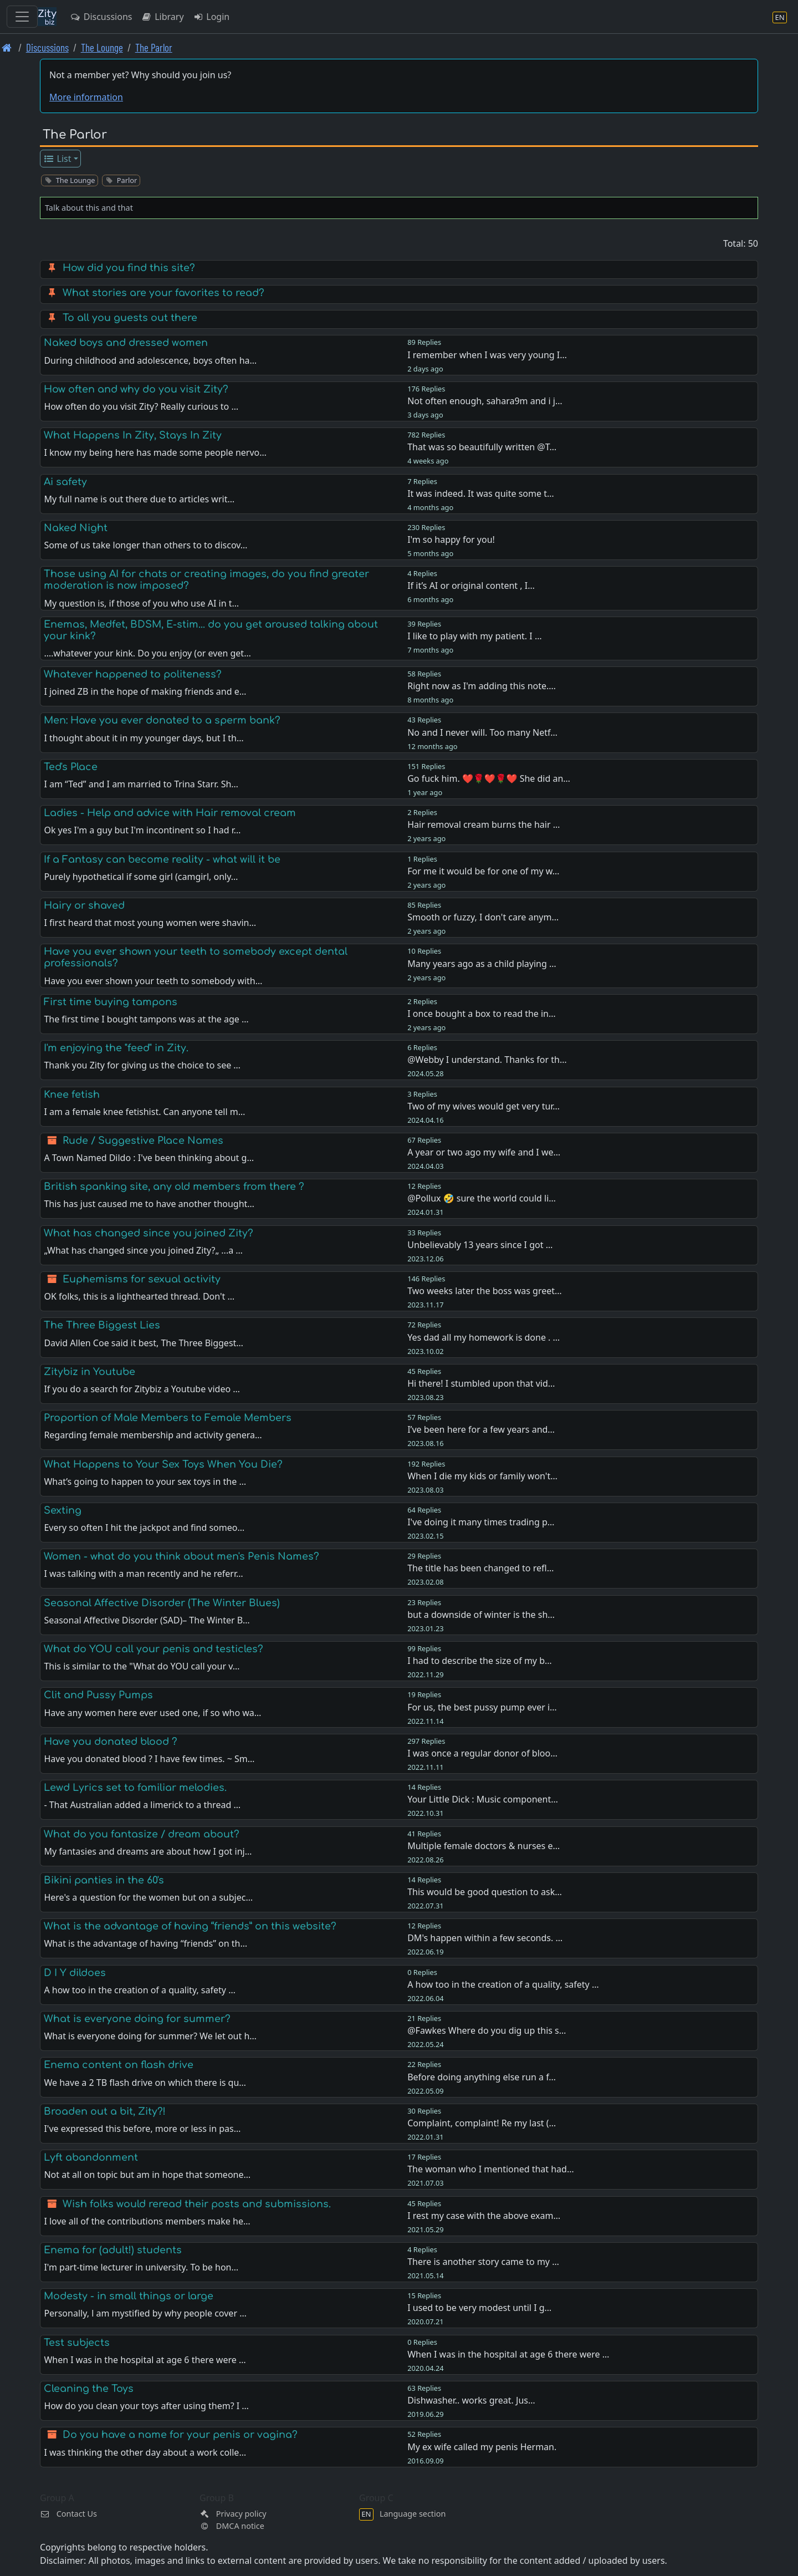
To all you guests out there (130, 317)
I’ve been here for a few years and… (481, 1429)
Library (162, 17)
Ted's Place (71, 766)
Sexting (62, 1510)
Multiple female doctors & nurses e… (483, 1846)
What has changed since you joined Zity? (148, 1233)
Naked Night (76, 527)
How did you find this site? (129, 267)
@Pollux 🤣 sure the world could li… (481, 1198)
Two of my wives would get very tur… (483, 1106)
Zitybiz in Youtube (89, 1371)
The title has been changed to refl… (480, 1568)
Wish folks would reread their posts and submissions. (197, 2204)
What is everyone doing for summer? (137, 2018)
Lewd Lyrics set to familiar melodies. (135, 1787)
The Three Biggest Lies (102, 1325)
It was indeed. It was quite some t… (480, 493)
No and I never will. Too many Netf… (482, 732)
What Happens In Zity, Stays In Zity (133, 435)
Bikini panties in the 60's (104, 1880)
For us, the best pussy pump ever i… (482, 1707)
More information (86, 97)
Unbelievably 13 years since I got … (480, 1245)
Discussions (101, 17)
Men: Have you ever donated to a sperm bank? (162, 720)
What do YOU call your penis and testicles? (153, 1648)
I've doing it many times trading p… (480, 1522)
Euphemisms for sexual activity (142, 1279)
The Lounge (102, 47)
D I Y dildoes (75, 1972)
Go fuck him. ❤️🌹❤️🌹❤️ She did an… (488, 778)
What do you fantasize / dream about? (141, 1834)
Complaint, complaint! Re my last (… (481, 2123)
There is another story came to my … (483, 2262)
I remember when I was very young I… (487, 355)
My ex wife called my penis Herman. (481, 2447)
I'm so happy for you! (451, 539)
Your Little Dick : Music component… (482, 1799)
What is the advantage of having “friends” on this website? (190, 1926)
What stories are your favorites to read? (163, 292)
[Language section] (779, 17)
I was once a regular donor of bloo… (482, 1753)
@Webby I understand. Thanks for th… (486, 1059)
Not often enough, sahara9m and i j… (484, 401)
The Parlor (153, 47)
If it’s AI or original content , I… (471, 585)
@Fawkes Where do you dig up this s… (486, 2030)
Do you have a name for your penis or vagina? (180, 2434)
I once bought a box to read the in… (481, 1013)
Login (211, 17)
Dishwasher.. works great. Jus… (471, 2400)
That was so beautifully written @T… (481, 447)
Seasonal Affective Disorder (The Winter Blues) (162, 1602)
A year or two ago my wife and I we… (483, 1152)
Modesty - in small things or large (128, 2296)
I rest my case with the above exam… (483, 2216)
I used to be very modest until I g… (479, 2308)
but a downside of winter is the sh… (481, 1614)
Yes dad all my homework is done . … (483, 1337)
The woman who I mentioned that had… (490, 2169)
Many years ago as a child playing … (481, 964)
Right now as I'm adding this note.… (481, 686)
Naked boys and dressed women (126, 342)
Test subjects (77, 2342)
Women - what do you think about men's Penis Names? (181, 1556)
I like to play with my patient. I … (474, 636)
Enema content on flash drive (118, 2064)
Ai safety (65, 481)
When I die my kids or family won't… (482, 1476)
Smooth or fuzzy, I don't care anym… (483, 917)
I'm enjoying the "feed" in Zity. (116, 1047)
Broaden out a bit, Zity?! (105, 2111)
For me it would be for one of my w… (483, 871)
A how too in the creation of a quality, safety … (502, 1984)
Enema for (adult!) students (113, 2250)
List (57, 158)
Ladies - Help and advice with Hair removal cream (170, 812)
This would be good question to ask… (484, 1892)
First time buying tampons (110, 1001)
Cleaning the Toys (89, 2388)
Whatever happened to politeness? (133, 674)
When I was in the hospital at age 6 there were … (508, 2354)
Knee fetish (72, 1094)
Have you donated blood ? (110, 1741)
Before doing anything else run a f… (481, 2077)
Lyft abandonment (91, 2157)
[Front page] (7, 47)
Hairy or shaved (84, 905)
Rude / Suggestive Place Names (143, 1140)
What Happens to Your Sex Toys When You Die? (163, 1464)
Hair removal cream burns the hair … (483, 824)
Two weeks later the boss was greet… (484, 1291)
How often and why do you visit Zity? (136, 389)
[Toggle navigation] (22, 17)
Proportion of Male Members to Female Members (167, 1417)
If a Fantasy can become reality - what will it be (162, 859)
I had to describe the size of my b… (479, 1660)
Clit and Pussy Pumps (98, 1695)
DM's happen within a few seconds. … (484, 1938)
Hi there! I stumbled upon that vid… (481, 1383)
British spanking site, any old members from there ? (174, 1186)
